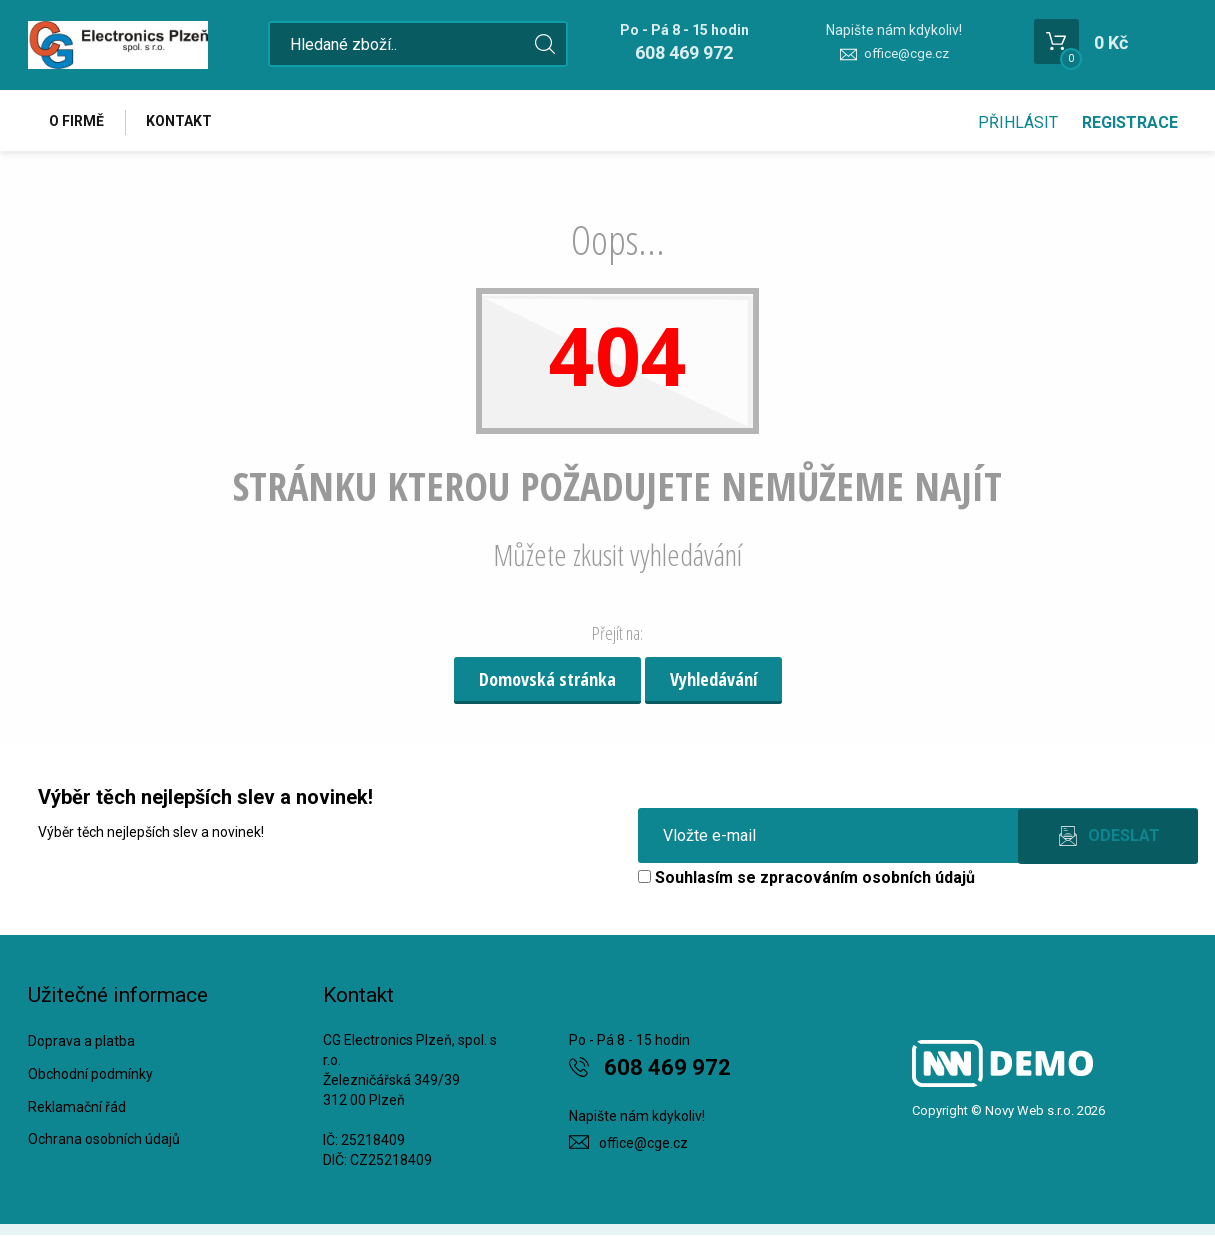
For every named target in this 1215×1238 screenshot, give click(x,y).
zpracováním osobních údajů (867, 880)
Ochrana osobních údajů (104, 1142)
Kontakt (184, 122)
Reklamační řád (77, 1109)
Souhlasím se (806, 880)
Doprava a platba (81, 1044)
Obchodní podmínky (90, 1076)
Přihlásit (1018, 122)
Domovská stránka (547, 682)
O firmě (78, 122)
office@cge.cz (906, 53)
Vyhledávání (713, 682)
